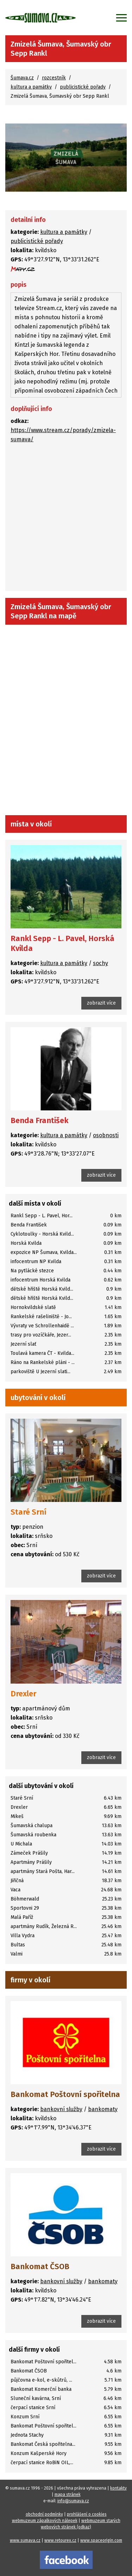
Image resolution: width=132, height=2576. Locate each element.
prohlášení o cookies (87, 2514)
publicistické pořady (83, 87)
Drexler (23, 1693)
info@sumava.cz (73, 2500)
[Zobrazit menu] (121, 17)
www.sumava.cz (25, 2540)
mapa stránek (68, 2494)
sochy (100, 963)
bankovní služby (61, 2109)
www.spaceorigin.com (101, 2540)
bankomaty (103, 2109)
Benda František (40, 1120)
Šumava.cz (22, 78)
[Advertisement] (66, 519)
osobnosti (106, 1135)
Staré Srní (28, 1512)
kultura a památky (31, 87)
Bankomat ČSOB (40, 2266)
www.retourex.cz (60, 2540)
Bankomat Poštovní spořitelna (65, 2094)
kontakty (118, 2488)
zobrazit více (101, 1003)
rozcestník (54, 78)
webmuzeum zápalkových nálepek (44, 2520)
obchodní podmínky (44, 2514)
